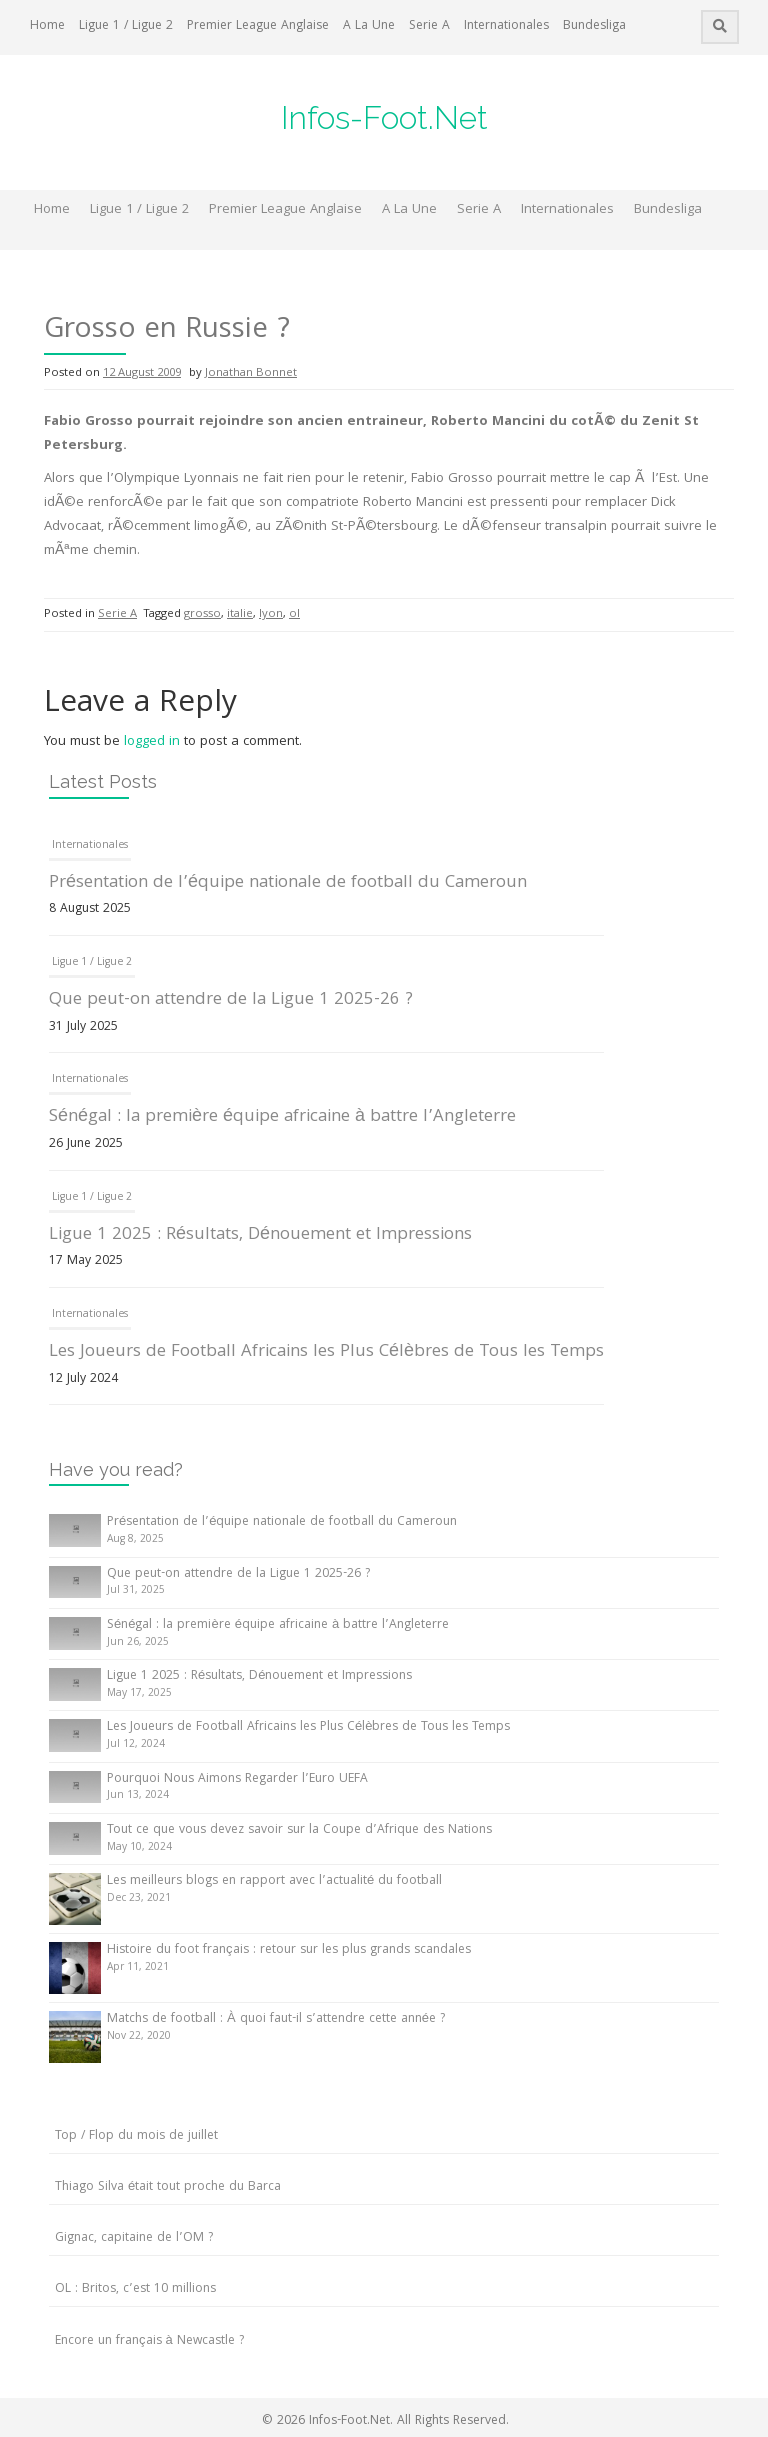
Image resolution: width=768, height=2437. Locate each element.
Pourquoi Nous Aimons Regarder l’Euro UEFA (237, 1779)
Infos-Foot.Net (384, 117)
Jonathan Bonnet (251, 373)
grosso (202, 614)
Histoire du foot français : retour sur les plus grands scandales (289, 1950)
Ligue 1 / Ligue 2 (126, 26)
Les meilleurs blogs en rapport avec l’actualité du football (274, 1881)
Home (47, 26)
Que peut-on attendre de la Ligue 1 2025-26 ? (231, 1000)
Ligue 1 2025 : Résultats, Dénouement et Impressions (260, 1235)
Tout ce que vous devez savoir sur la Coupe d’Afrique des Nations (299, 1830)
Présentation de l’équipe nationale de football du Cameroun (288, 883)
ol (294, 614)
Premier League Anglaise (258, 26)
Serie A (429, 26)
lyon (271, 614)
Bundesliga (594, 26)
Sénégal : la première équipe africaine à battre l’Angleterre (282, 1117)
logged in (152, 742)
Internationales (506, 26)
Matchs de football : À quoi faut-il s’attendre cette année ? (276, 2019)
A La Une (369, 26)
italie (240, 614)
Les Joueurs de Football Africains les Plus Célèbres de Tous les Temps (326, 1352)
